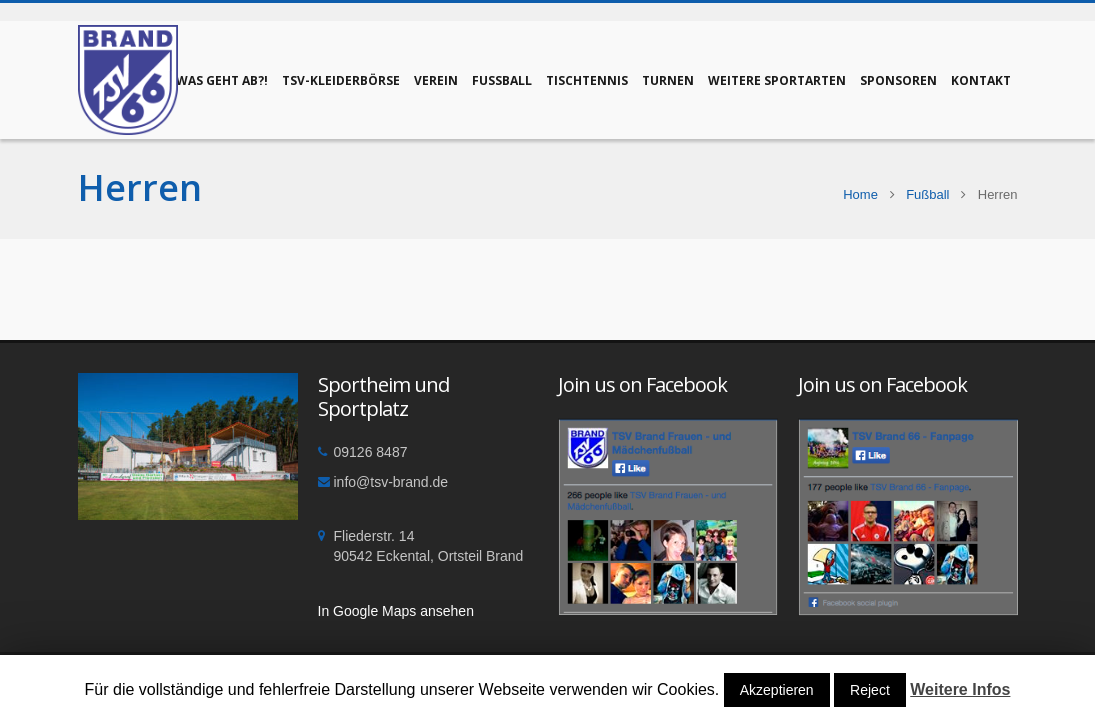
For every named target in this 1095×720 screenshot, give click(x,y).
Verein (436, 80)
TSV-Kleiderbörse (341, 80)
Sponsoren (898, 80)
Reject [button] (870, 690)
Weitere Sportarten (777, 80)
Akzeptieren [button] (777, 690)
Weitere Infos (960, 689)
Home (860, 194)
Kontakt (981, 80)
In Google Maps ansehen (396, 611)
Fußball (502, 80)
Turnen (668, 80)
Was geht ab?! (222, 80)
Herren (140, 187)
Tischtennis (587, 80)
